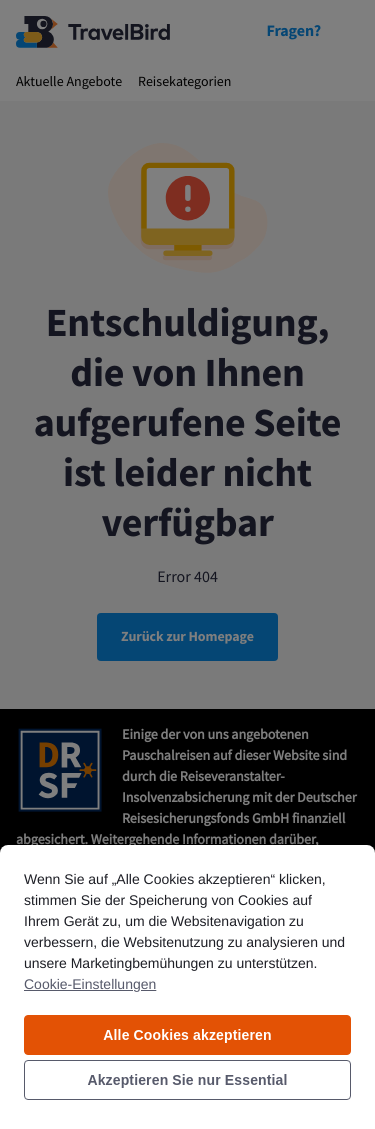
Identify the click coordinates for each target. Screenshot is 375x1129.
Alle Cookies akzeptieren (187, 1035)
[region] (187, 986)
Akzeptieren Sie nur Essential (187, 1080)
